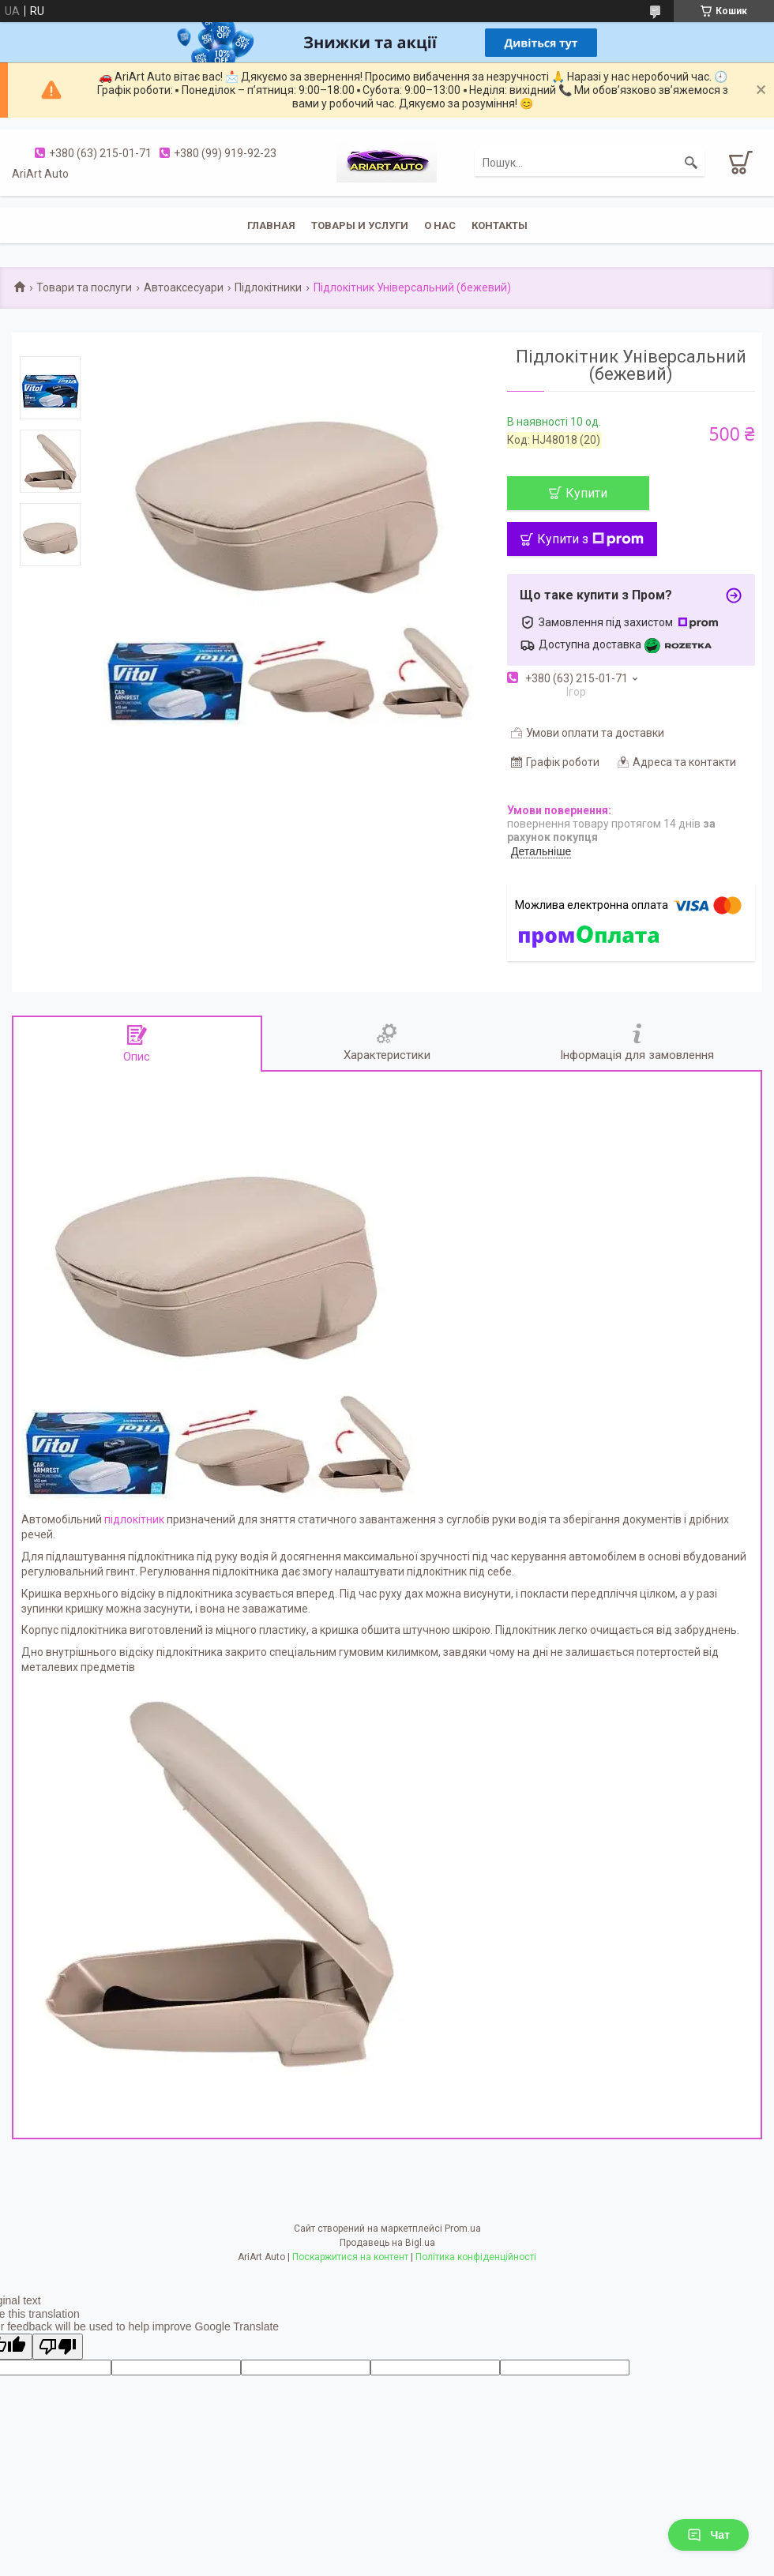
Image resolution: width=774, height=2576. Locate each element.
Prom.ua (463, 2228)
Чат (708, 2535)
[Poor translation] (57, 2347)
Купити (586, 493)
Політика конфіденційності (475, 2256)
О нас (440, 225)
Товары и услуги (359, 225)
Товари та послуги (84, 287)
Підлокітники (268, 287)
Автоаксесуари (184, 287)
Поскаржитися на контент (350, 2256)
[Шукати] (691, 162)
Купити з (590, 538)
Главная (271, 225)
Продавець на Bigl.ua (387, 2242)
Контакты (500, 225)
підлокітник (134, 1519)
